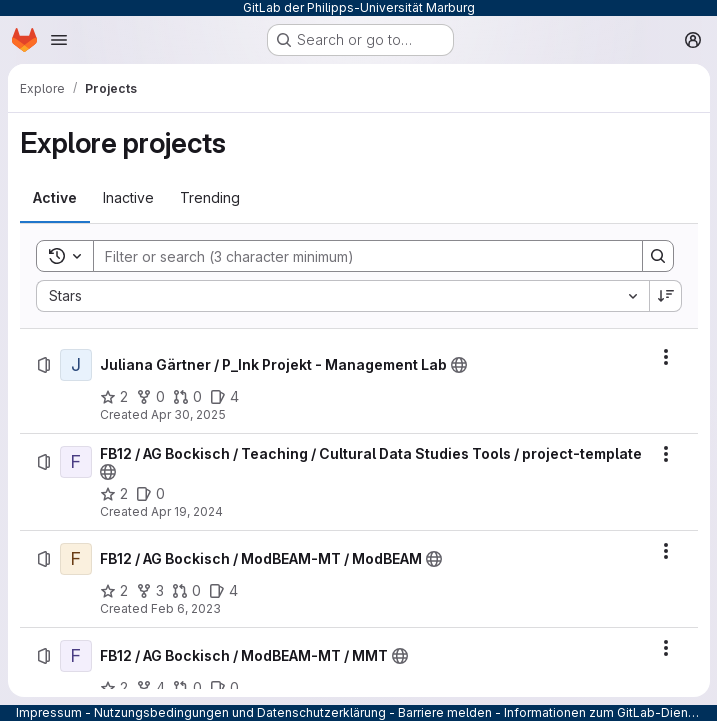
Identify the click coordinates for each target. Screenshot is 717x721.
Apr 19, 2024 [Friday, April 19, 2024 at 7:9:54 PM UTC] (187, 527)
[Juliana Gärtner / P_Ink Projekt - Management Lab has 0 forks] (150, 397)
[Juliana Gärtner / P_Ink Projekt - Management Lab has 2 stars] (114, 397)
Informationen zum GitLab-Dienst (601, 712)
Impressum (49, 712)
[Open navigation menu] (59, 40)
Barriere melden (445, 712)
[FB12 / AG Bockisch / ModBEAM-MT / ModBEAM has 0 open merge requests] (186, 607)
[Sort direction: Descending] (665, 296)
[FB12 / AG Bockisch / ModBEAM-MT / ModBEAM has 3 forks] (150, 607)
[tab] (55, 198)
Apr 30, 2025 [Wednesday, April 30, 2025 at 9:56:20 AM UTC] (188, 414)
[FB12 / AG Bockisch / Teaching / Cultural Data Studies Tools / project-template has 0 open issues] (150, 510)
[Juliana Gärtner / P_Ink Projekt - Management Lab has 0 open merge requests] (187, 397)
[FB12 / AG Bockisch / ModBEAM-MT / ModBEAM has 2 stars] (114, 607)
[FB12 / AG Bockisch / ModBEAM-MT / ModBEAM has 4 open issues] (223, 607)
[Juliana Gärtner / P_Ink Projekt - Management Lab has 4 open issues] (224, 397)
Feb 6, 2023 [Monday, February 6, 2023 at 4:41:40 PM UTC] (186, 624)
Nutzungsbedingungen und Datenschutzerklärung (240, 712)
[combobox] (342, 296)
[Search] (357, 256)
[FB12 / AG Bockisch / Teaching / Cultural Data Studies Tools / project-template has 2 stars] (114, 510)
